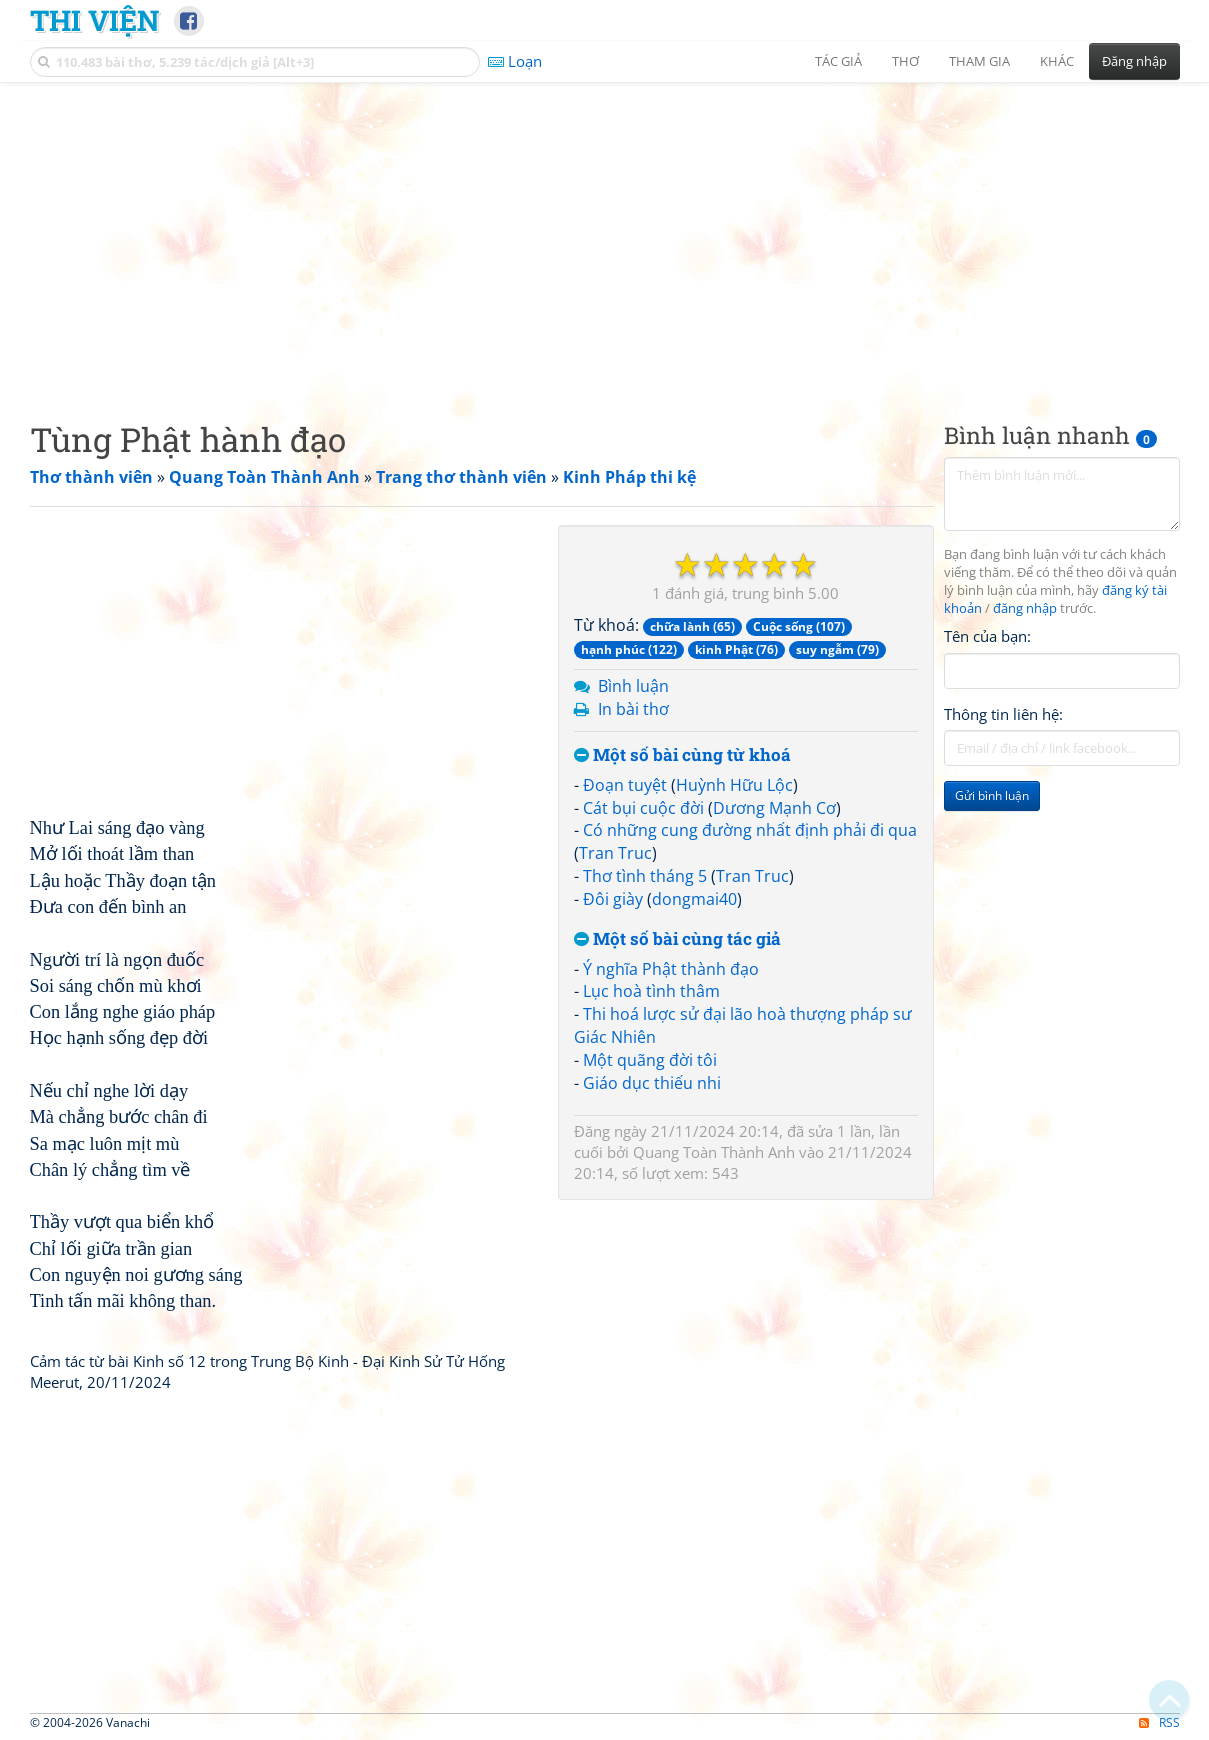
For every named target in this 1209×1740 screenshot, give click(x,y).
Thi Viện (94, 20)
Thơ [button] (905, 61)
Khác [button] (1057, 61)
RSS (1159, 1722)
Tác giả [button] (838, 61)
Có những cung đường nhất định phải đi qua (750, 830)
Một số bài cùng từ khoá (682, 755)
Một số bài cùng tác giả (677, 939)
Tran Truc (615, 853)
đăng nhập (1025, 608)
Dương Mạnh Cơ (774, 808)
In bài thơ (633, 709)
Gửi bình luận (992, 795)
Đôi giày (613, 899)
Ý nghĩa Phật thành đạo (671, 969)
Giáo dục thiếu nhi (652, 1083)
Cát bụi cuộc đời (643, 808)
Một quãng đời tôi (650, 1060)
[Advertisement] (605, 235)
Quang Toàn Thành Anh (714, 1152)
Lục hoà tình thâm (651, 991)
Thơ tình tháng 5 (645, 876)
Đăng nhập (1134, 61)
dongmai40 (694, 899)
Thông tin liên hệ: (1003, 714)
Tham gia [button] (979, 61)
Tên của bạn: (987, 636)
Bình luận (633, 686)
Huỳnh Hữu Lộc (734, 785)
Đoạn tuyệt (625, 785)
